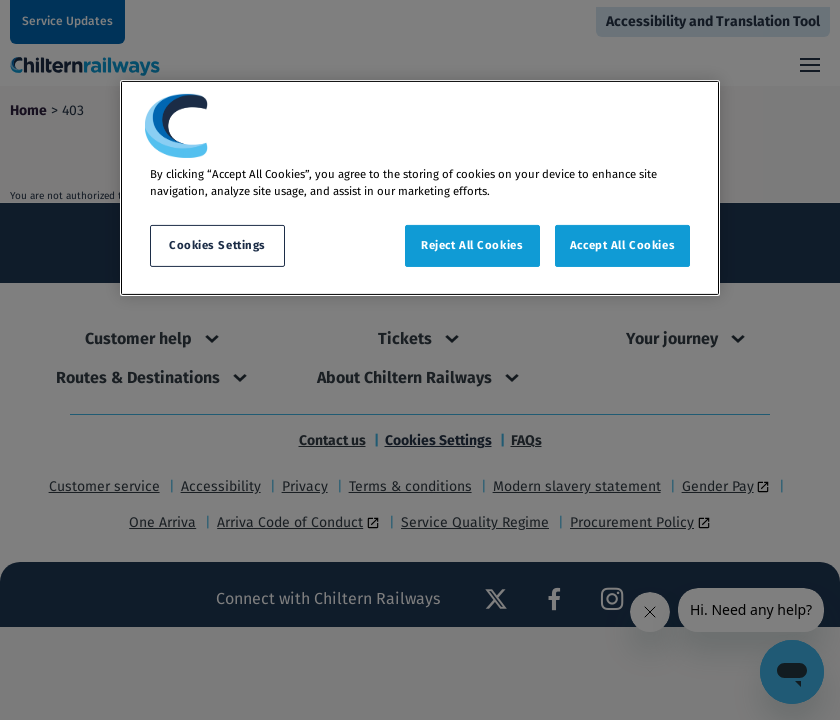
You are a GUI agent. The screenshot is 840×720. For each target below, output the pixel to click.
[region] (420, 188)
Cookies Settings (217, 245)
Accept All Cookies (622, 245)
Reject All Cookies (472, 245)
